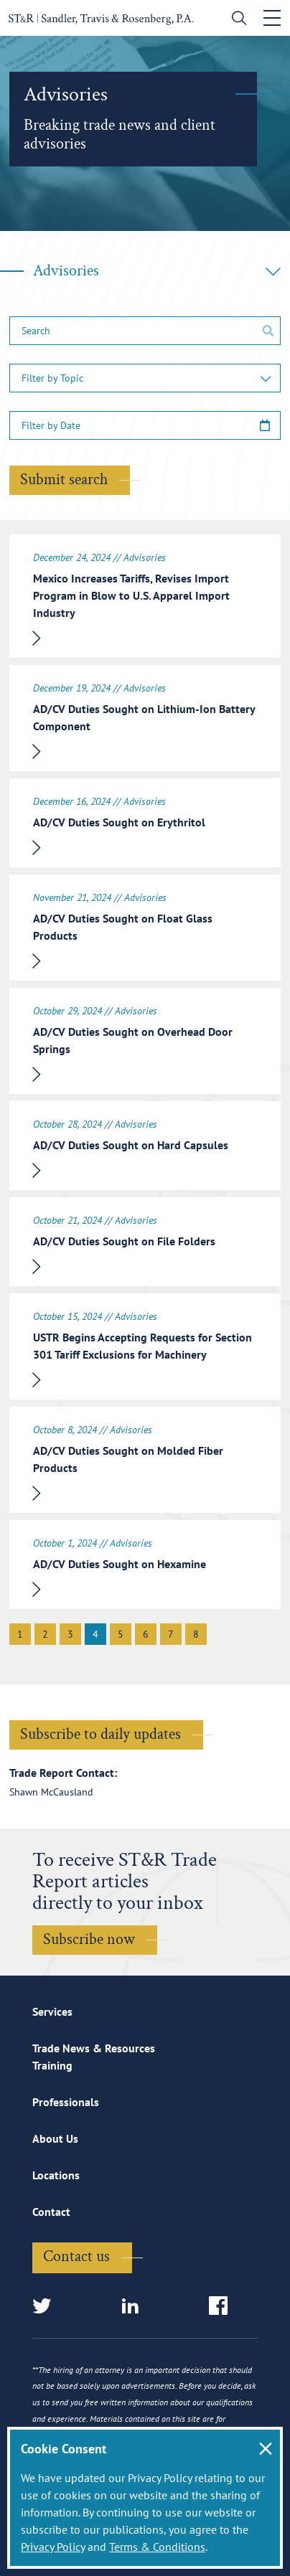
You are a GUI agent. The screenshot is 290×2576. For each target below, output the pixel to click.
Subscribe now (89, 1939)
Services (52, 2011)
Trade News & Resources (93, 2048)
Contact (51, 2211)
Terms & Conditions (157, 2546)
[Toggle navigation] (272, 18)
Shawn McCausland (51, 1791)
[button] (145, 378)
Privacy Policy (53, 2546)
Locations (56, 2175)
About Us (55, 2138)
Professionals (65, 2102)
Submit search (64, 479)
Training (52, 2065)
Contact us (76, 2256)
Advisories (157, 270)
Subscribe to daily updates (100, 1734)
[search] (236, 20)
